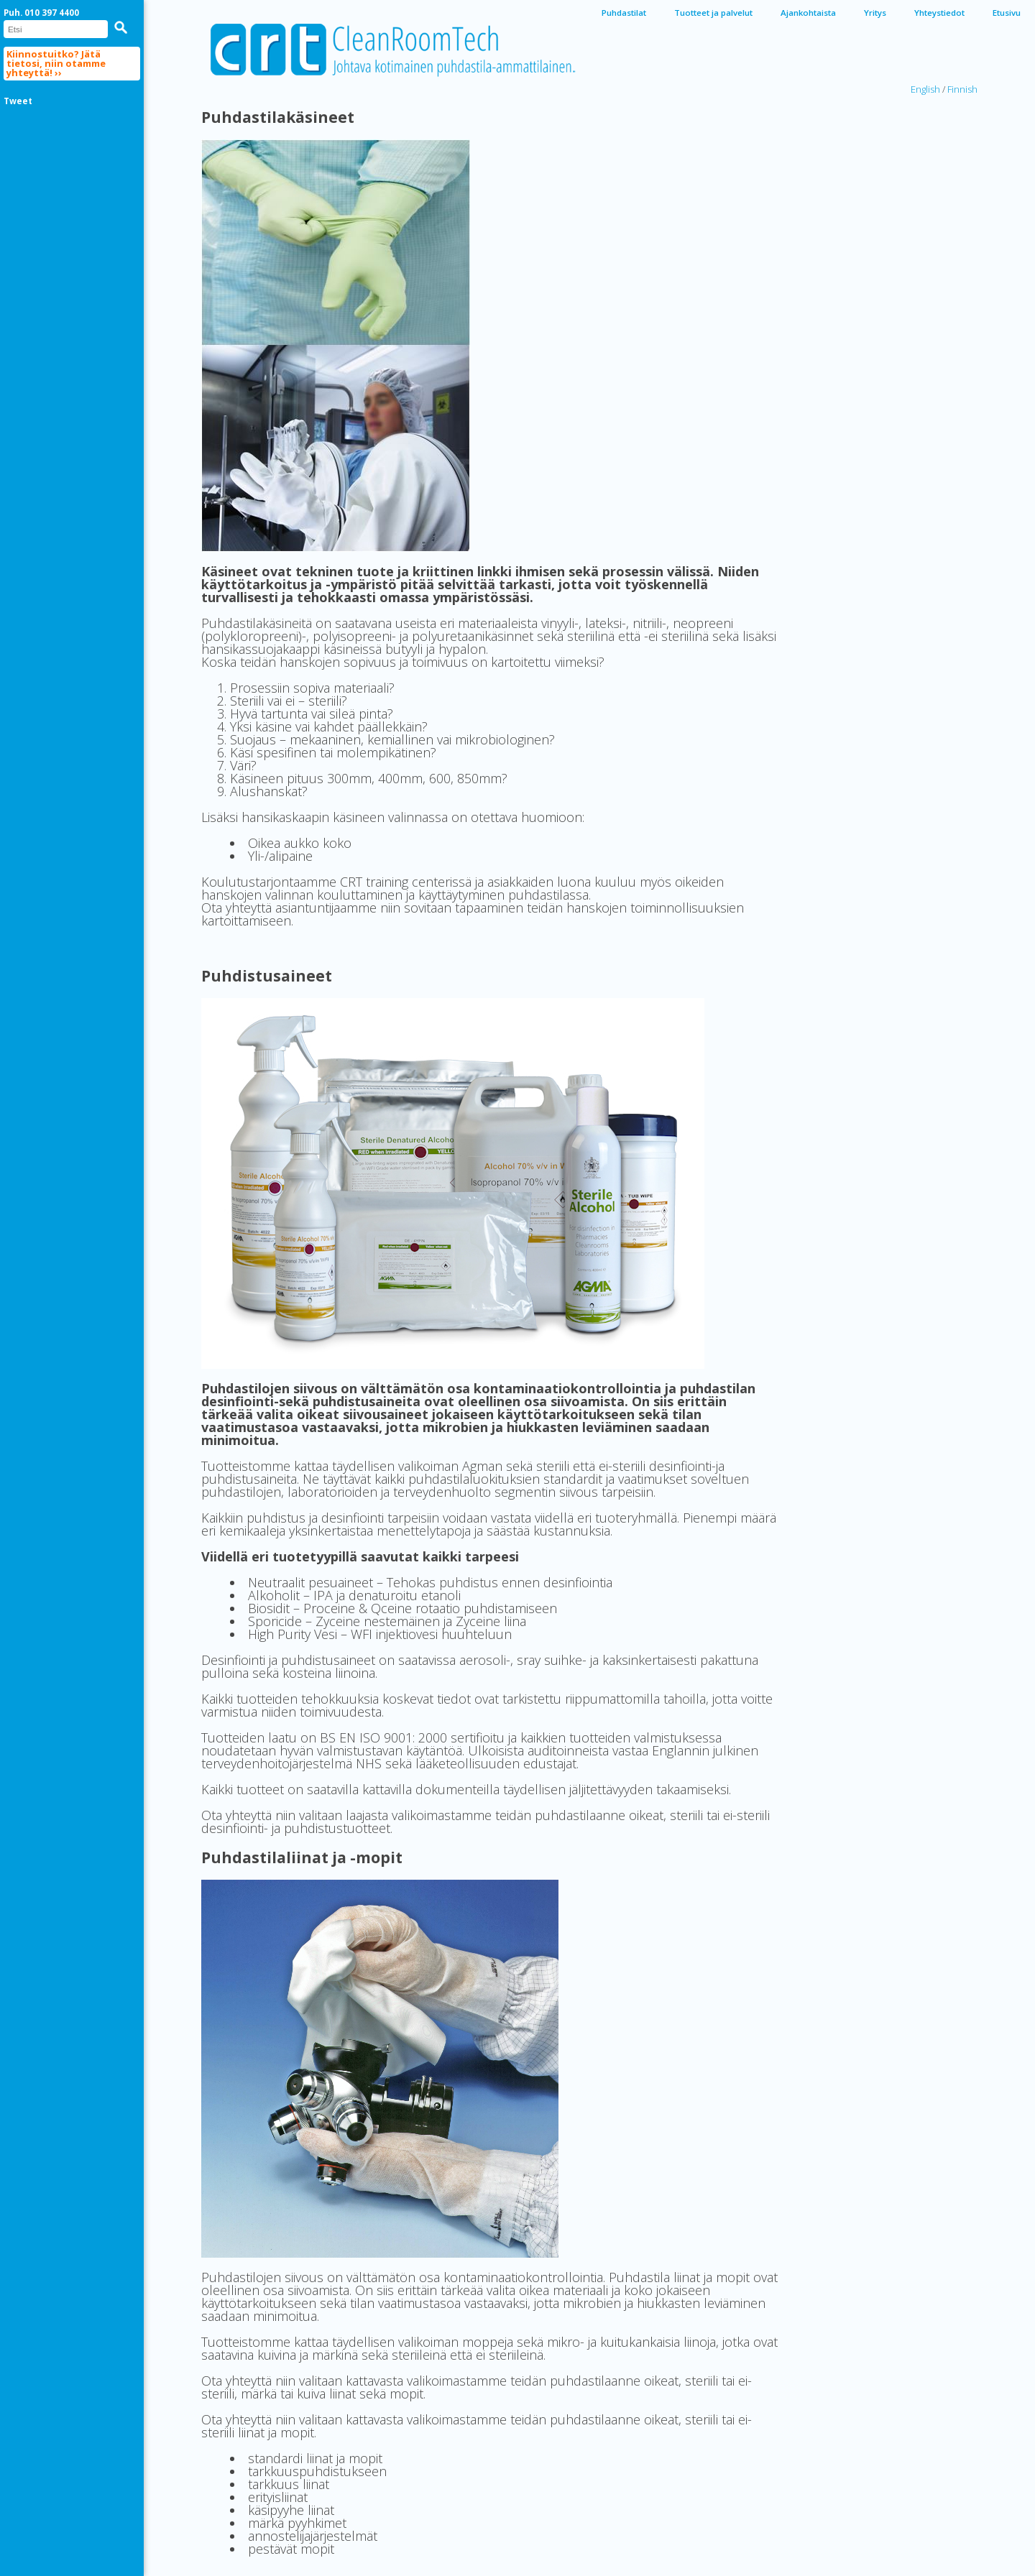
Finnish (962, 89)
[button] (121, 27)
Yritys (875, 12)
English (925, 89)
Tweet (18, 100)
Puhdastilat (624, 12)
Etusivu (1007, 12)
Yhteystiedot (939, 12)
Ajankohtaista (808, 12)
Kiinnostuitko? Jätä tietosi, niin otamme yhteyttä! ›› (56, 63)
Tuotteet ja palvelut (713, 12)
